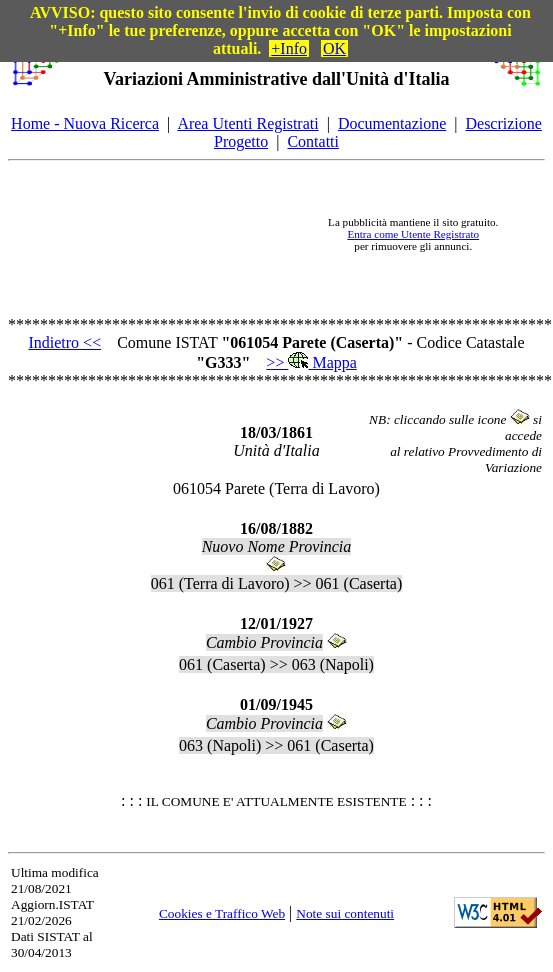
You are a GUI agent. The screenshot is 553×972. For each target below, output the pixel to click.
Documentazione (392, 123)
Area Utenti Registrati (247, 123)
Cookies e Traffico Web (222, 913)
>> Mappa (311, 362)
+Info (289, 48)
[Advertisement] (185, 234)
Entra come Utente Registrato (413, 234)
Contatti (313, 141)
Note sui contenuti (345, 913)
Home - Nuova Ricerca (85, 123)
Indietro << (64, 342)
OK (334, 48)
